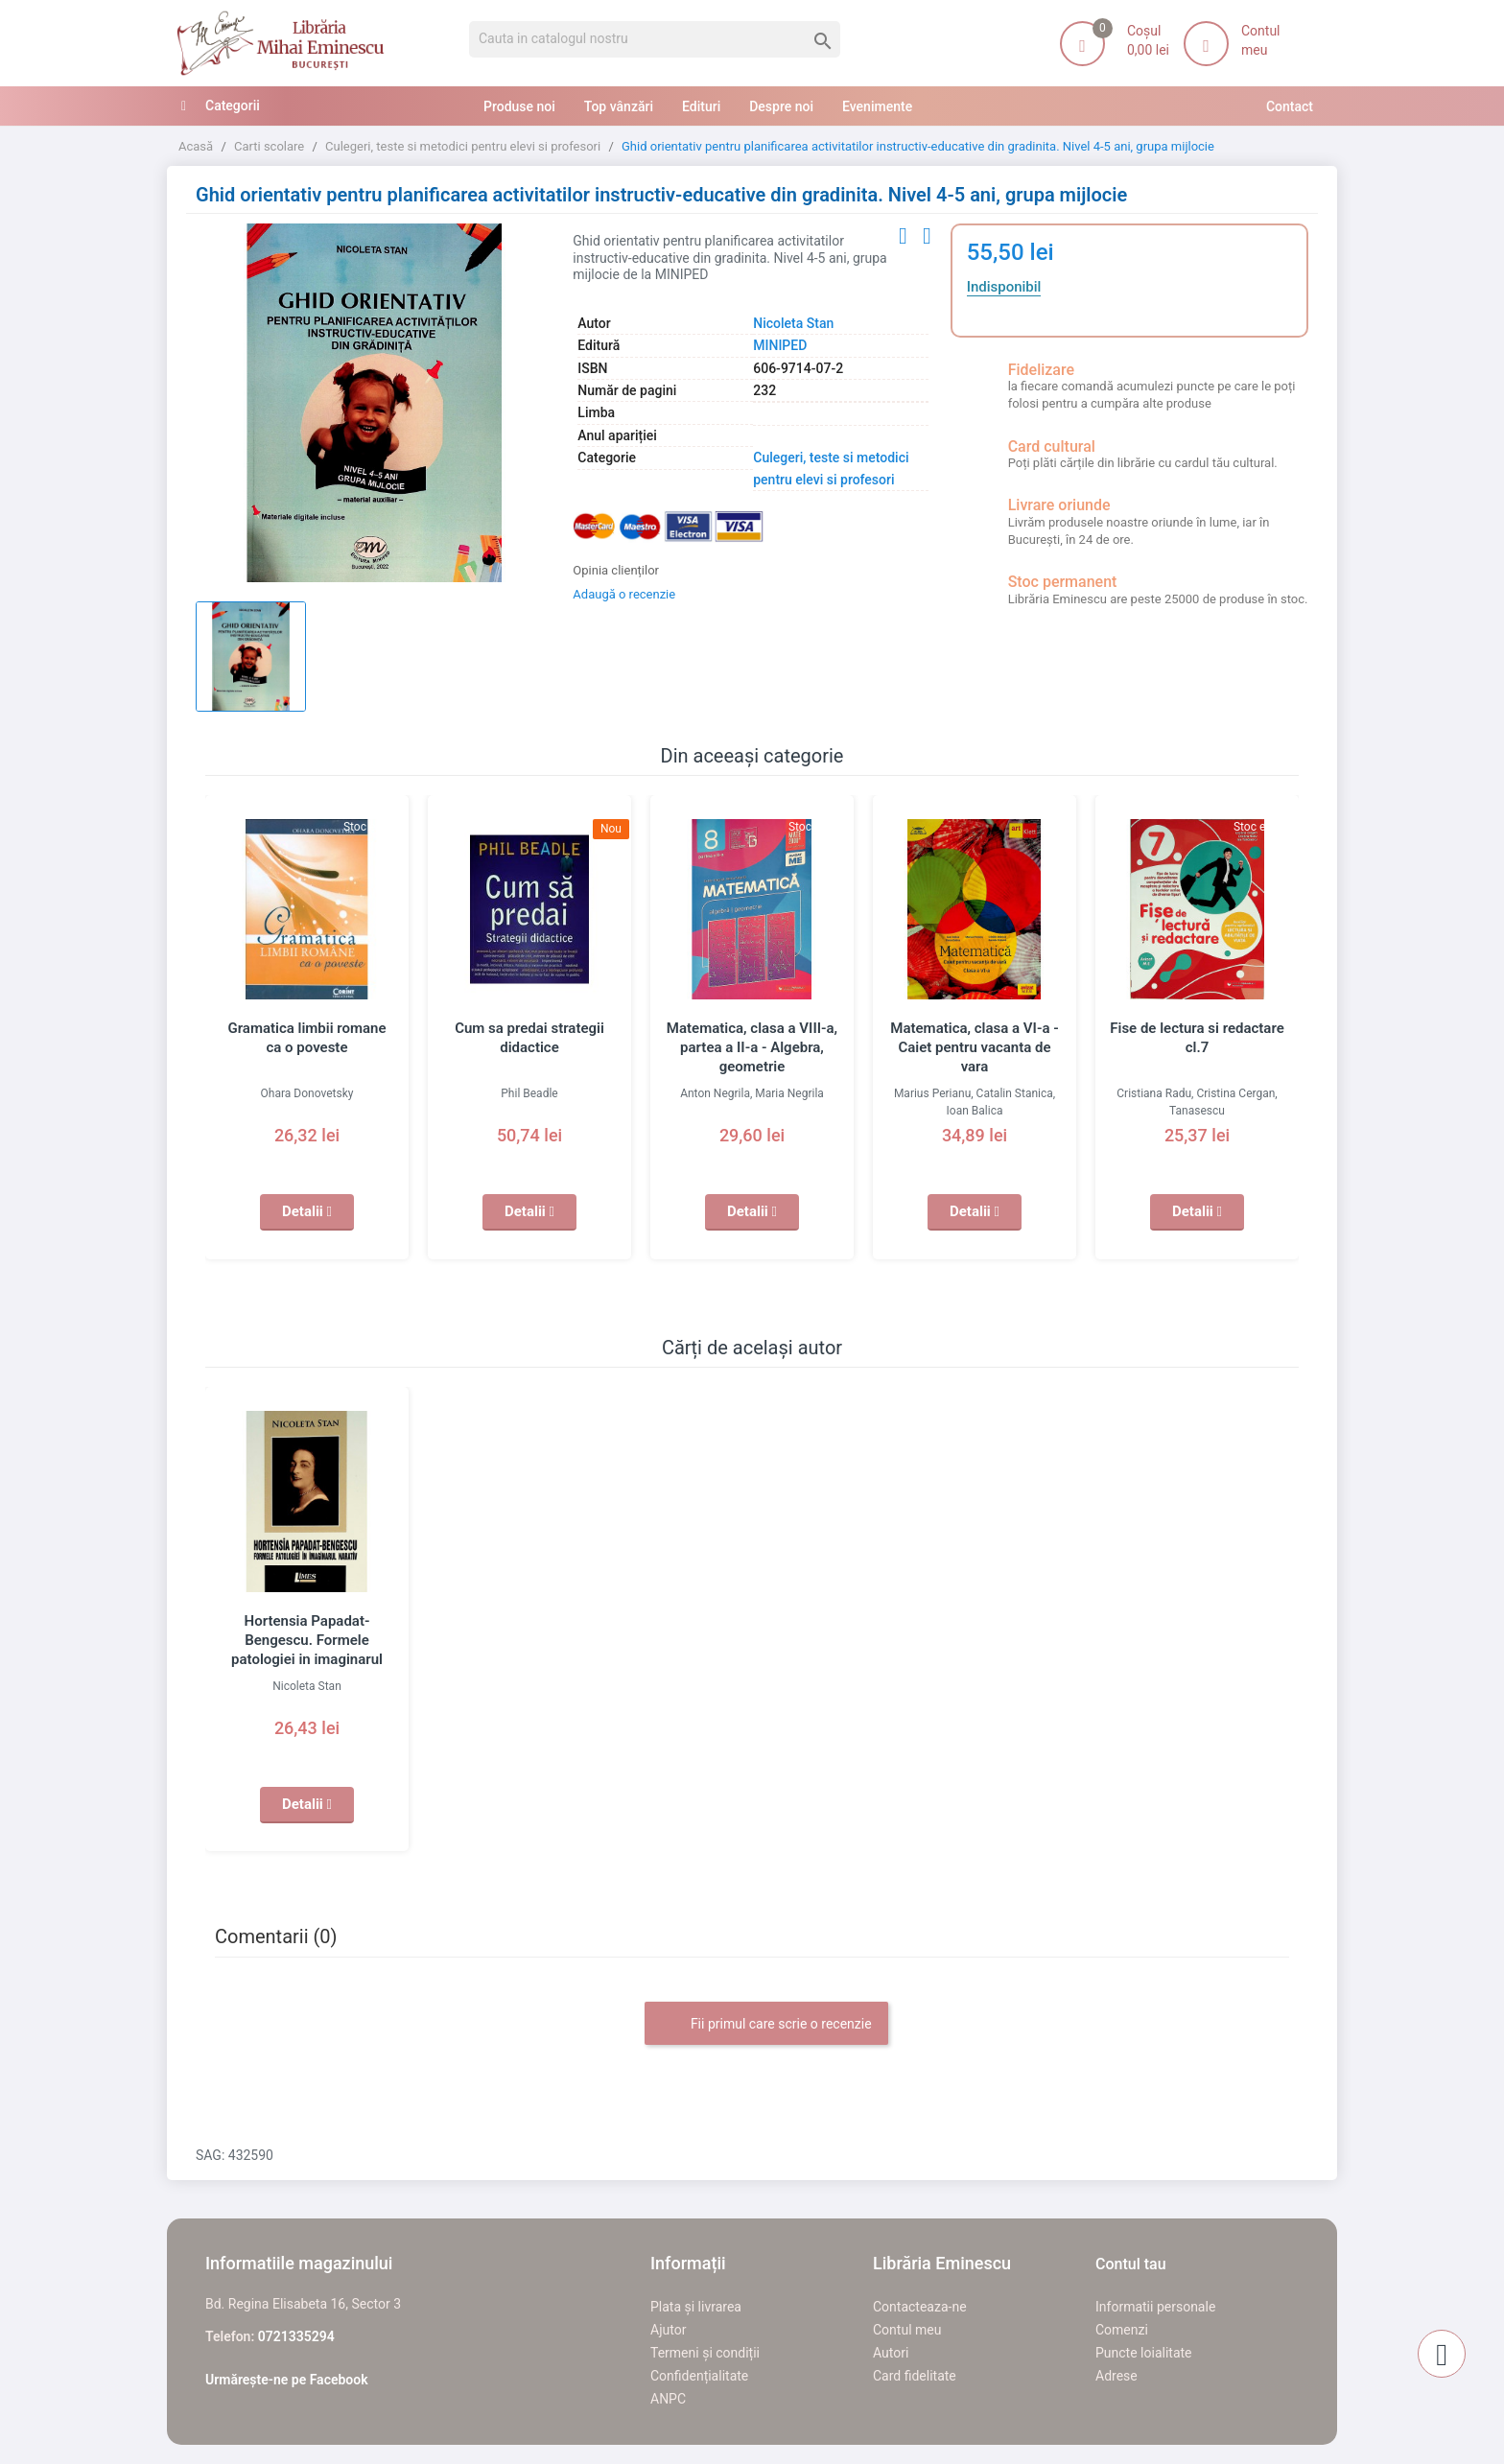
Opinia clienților (616, 570)
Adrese (1116, 2375)
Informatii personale (1155, 2306)
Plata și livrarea (695, 2306)
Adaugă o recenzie (624, 594)
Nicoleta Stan (793, 323)
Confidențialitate (699, 2375)
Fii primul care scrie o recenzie (766, 2024)
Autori (890, 2352)
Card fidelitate (914, 2375)
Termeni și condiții (705, 2352)
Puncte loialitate (1143, 2352)
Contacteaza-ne (920, 2306)
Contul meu (907, 2329)
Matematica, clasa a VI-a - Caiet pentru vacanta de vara (974, 1047)
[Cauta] (654, 39)
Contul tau (1130, 2264)
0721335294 (296, 2336)
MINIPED (780, 345)
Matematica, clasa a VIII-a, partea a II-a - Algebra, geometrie (752, 1047)
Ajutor (668, 2329)
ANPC (668, 2398)
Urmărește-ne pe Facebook (286, 2379)
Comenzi (1121, 2329)
